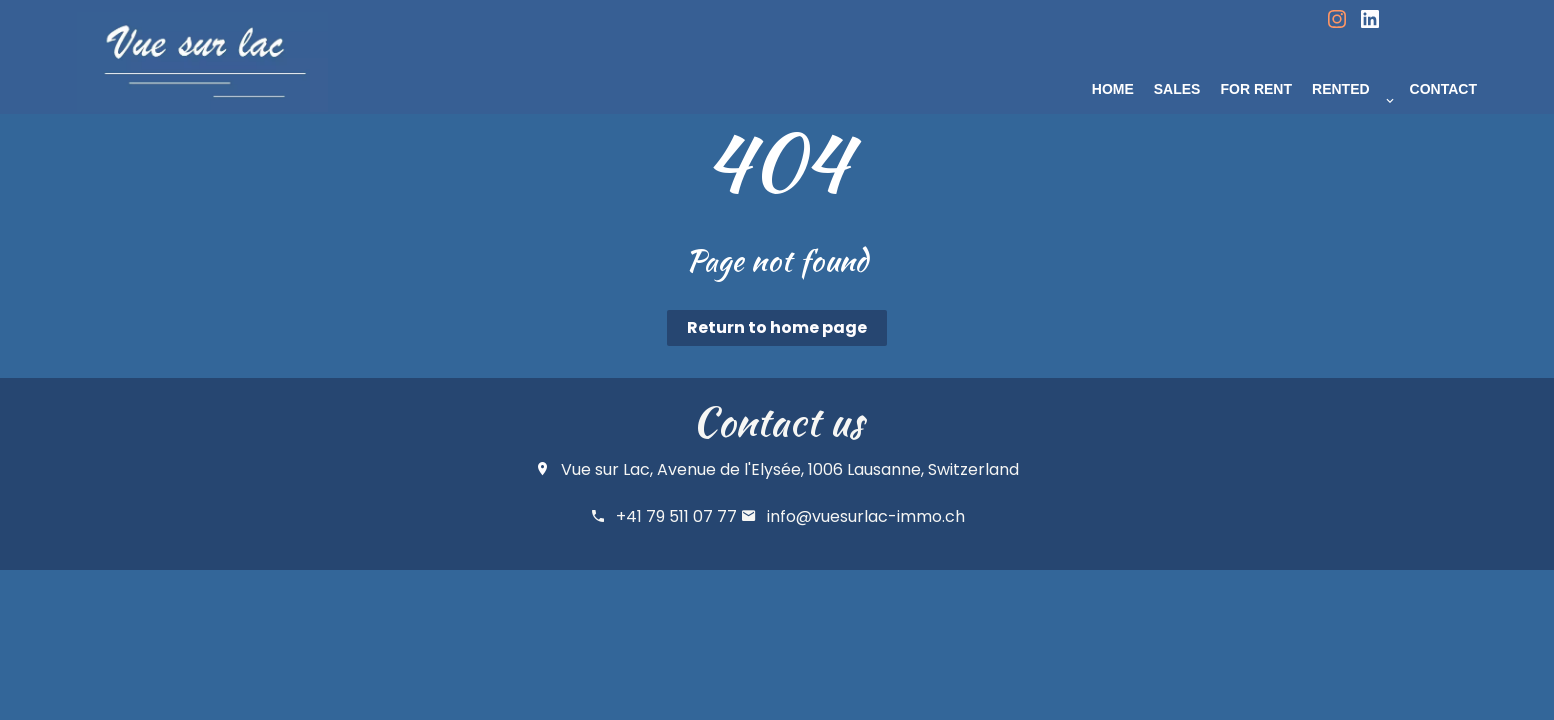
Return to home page (777, 327)
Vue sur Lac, (607, 469)
